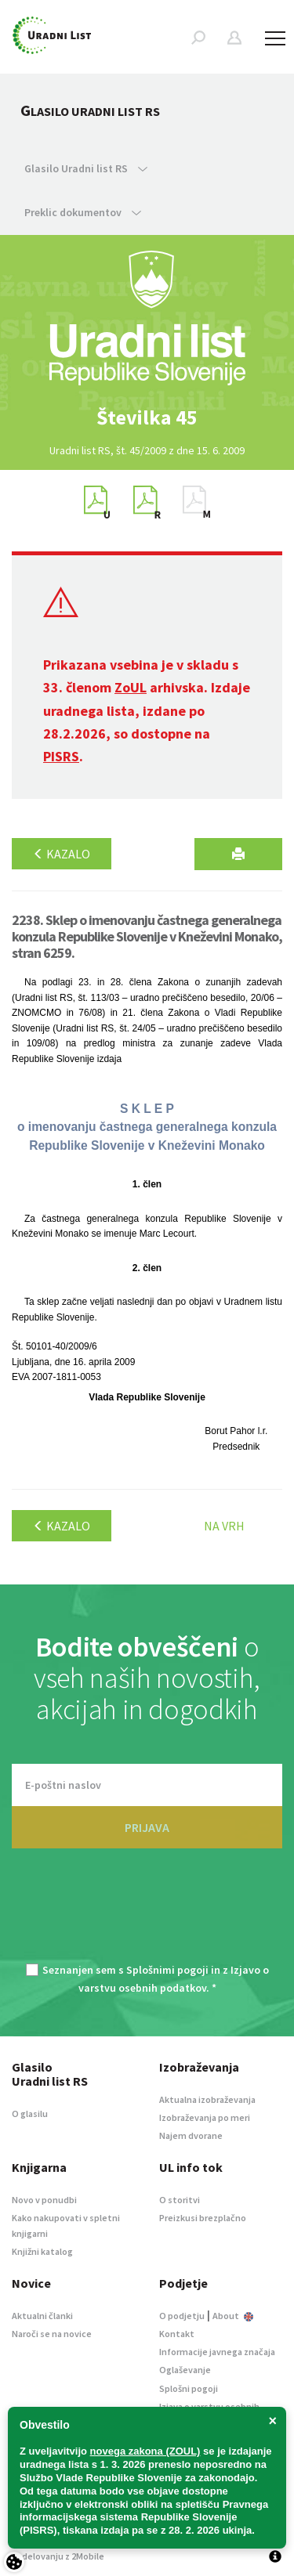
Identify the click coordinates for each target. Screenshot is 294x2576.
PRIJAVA (147, 1827)
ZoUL (130, 687)
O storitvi (179, 2200)
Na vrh (224, 1526)
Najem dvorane (191, 2135)
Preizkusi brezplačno (202, 2218)
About (232, 2315)
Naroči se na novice (52, 2333)
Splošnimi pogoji (167, 1970)
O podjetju (182, 2315)
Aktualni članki (42, 2315)
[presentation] (147, 1915)
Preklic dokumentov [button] (82, 212)
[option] (147, 417)
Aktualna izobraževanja (207, 2099)
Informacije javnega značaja (217, 2351)
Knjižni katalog (42, 2251)
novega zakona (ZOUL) (145, 2451)
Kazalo (61, 854)
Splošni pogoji (188, 2388)
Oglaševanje (185, 2369)
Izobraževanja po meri (204, 2117)
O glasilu (30, 2113)
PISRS (61, 756)
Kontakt (176, 2333)
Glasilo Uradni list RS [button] (85, 168)
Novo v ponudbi (44, 2200)
